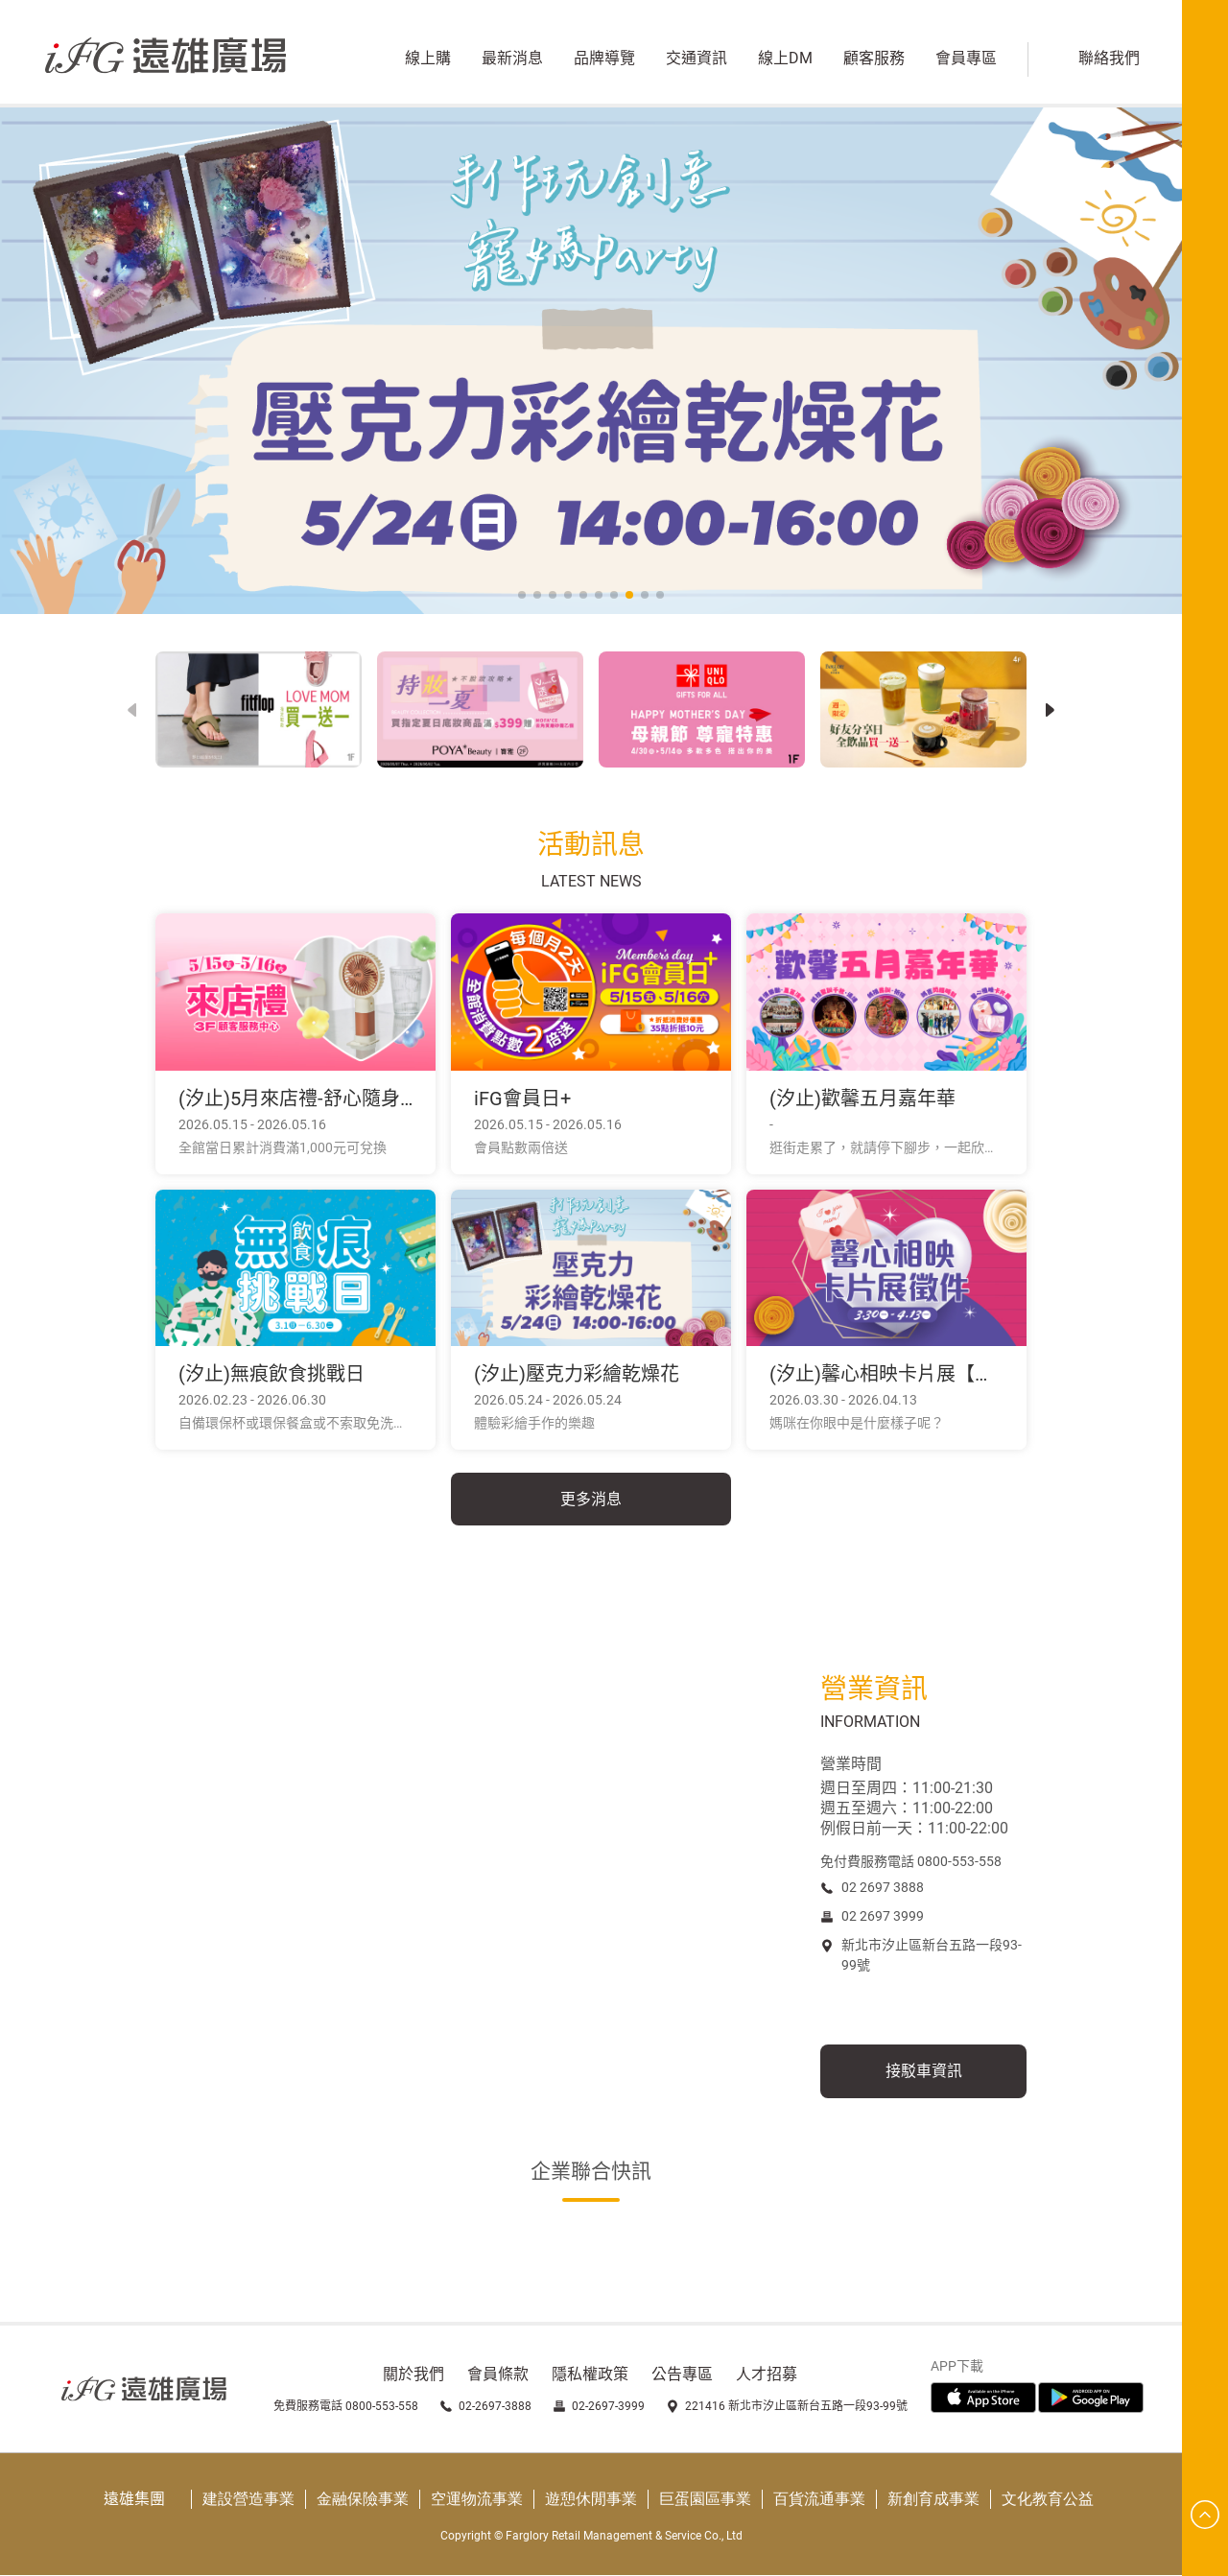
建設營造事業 (248, 2500)
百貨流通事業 (819, 2500)
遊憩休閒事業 (591, 2500)
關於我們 (413, 2375)
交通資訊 (692, 60)
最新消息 (508, 60)
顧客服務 (870, 60)
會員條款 (498, 2375)
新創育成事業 (933, 2500)
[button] (1049, 709)
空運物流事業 (477, 2500)
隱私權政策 (590, 2375)
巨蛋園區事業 (705, 2500)
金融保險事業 (363, 2500)
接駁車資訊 (924, 2072)
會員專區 (962, 60)
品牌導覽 (600, 60)
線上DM (781, 60)
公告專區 (682, 2375)
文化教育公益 (1048, 2500)
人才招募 (766, 2375)
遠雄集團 (134, 2500)
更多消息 (591, 1499)
